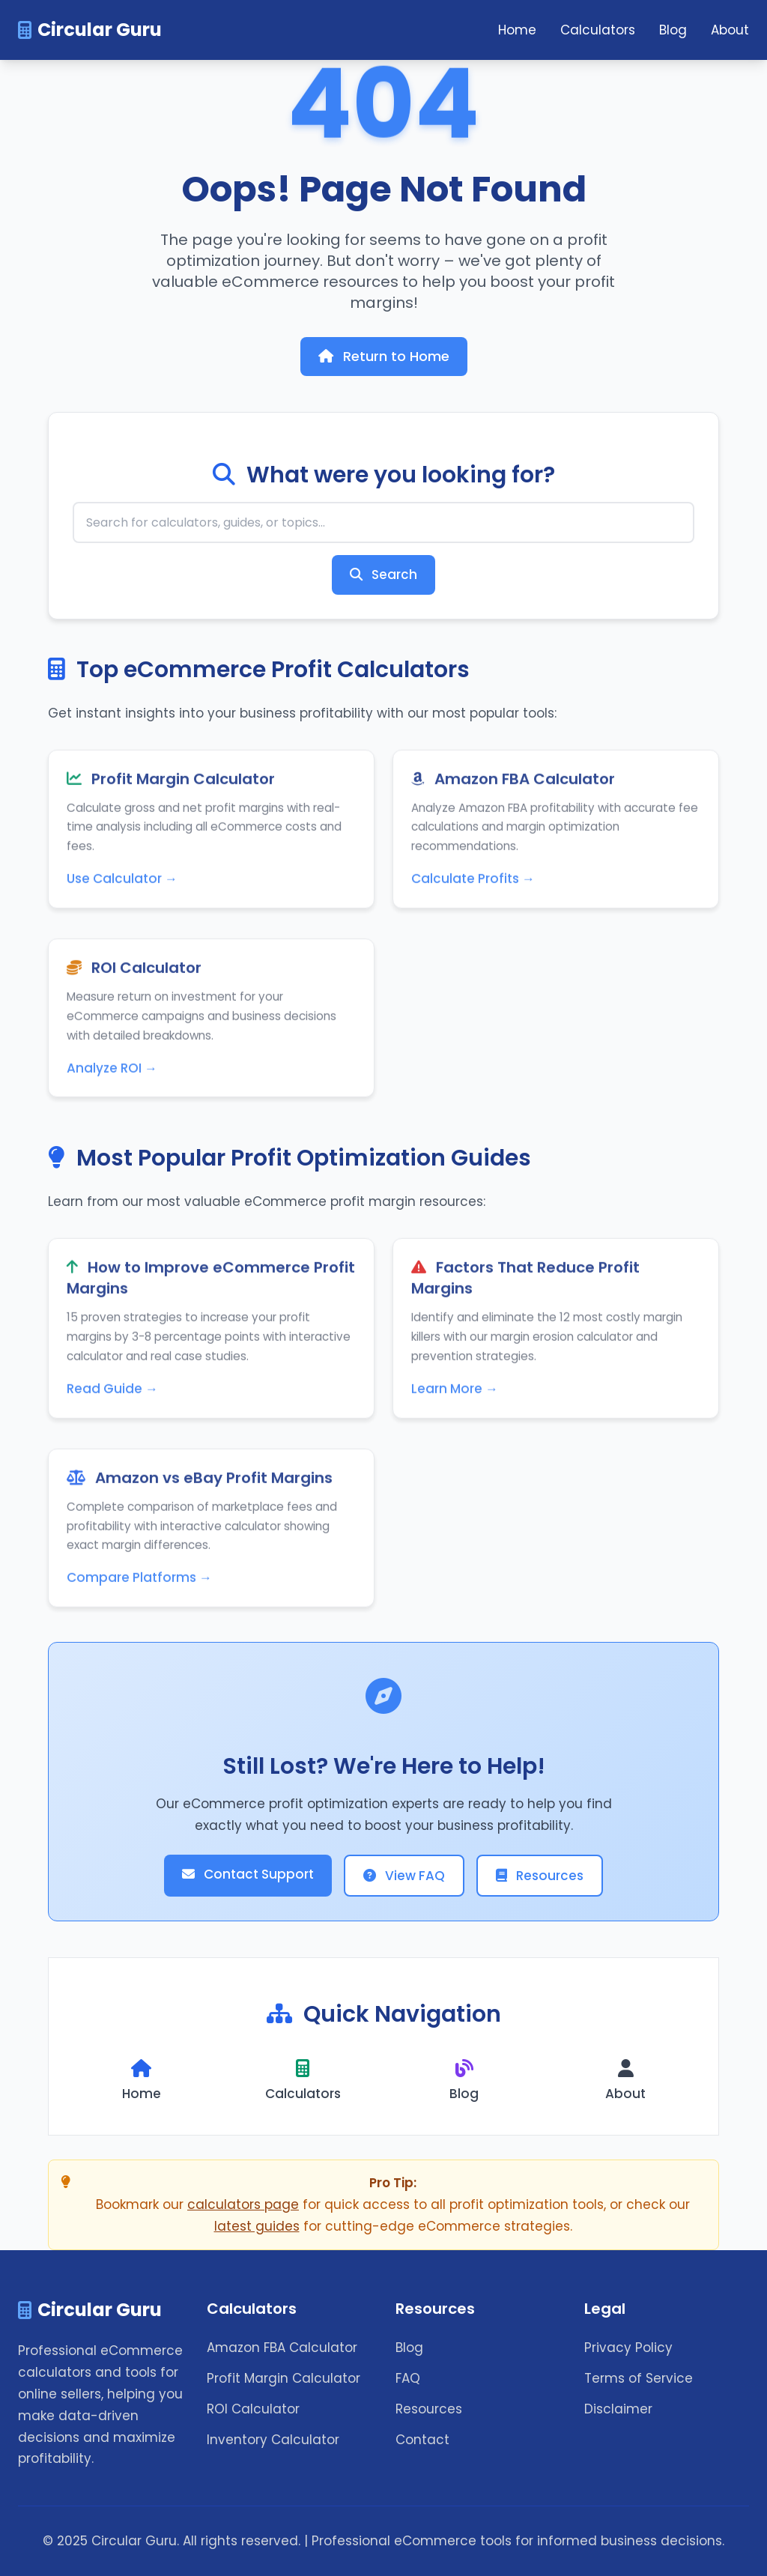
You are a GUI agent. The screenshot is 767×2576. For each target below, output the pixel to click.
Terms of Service (638, 2378)
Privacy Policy (628, 2348)
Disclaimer (618, 2409)
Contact (422, 2440)
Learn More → (454, 1392)
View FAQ (404, 1876)
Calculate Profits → (473, 883)
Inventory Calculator (273, 2440)
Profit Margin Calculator (283, 2378)
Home (517, 30)
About (730, 30)
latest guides (257, 2226)
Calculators (597, 30)
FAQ (407, 2378)
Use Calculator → (122, 883)
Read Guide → (112, 1392)
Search (383, 575)
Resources (539, 1876)
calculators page (243, 2204)
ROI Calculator (253, 2409)
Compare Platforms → (139, 1582)
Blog (673, 30)
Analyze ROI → (112, 1072)
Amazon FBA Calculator (282, 2348)
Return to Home (383, 356)
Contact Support (248, 1874)
